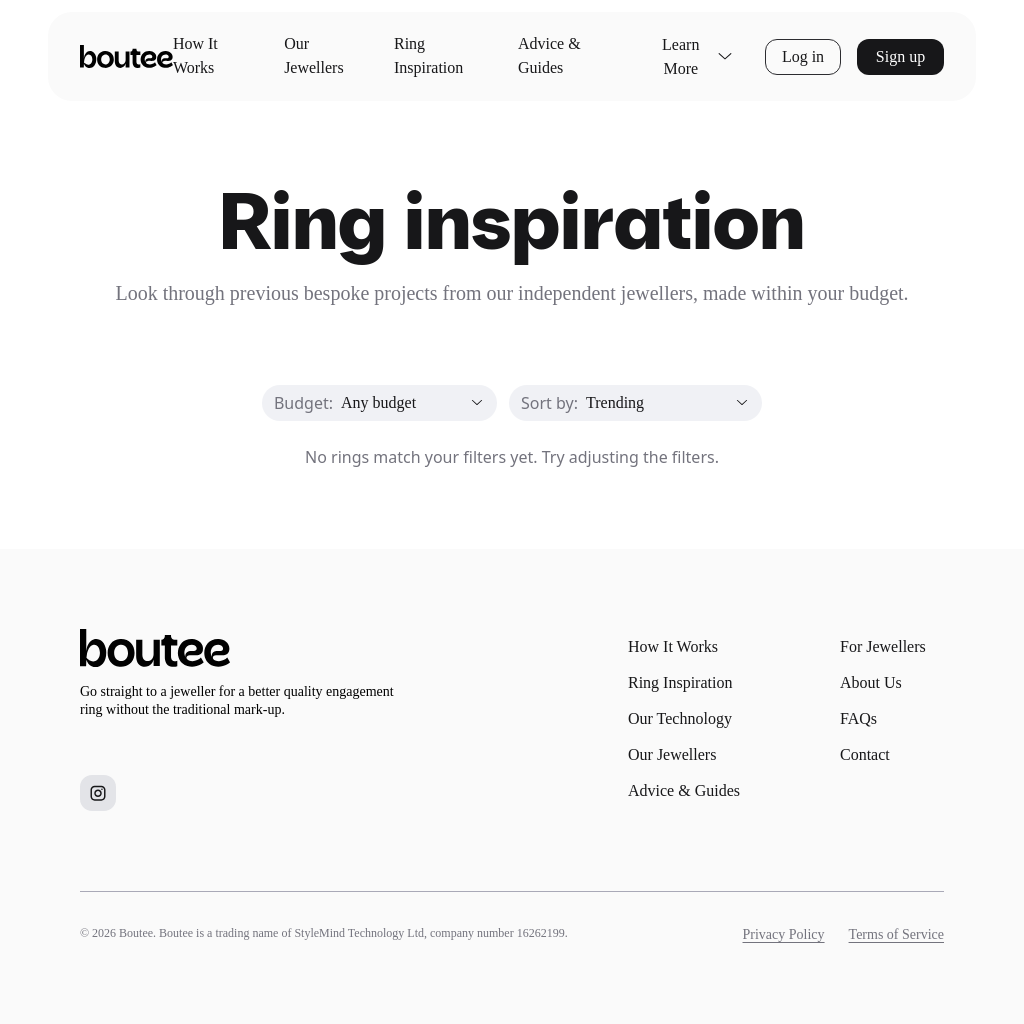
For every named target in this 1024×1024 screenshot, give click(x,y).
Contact (865, 754)
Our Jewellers (314, 55)
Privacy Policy (784, 934)
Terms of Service (896, 934)
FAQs (858, 718)
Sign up (900, 56)
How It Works (195, 55)
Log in (803, 56)
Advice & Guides (549, 55)
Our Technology (680, 718)
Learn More (697, 56)
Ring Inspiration (428, 55)
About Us (871, 682)
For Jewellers (883, 646)
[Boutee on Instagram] (98, 793)
